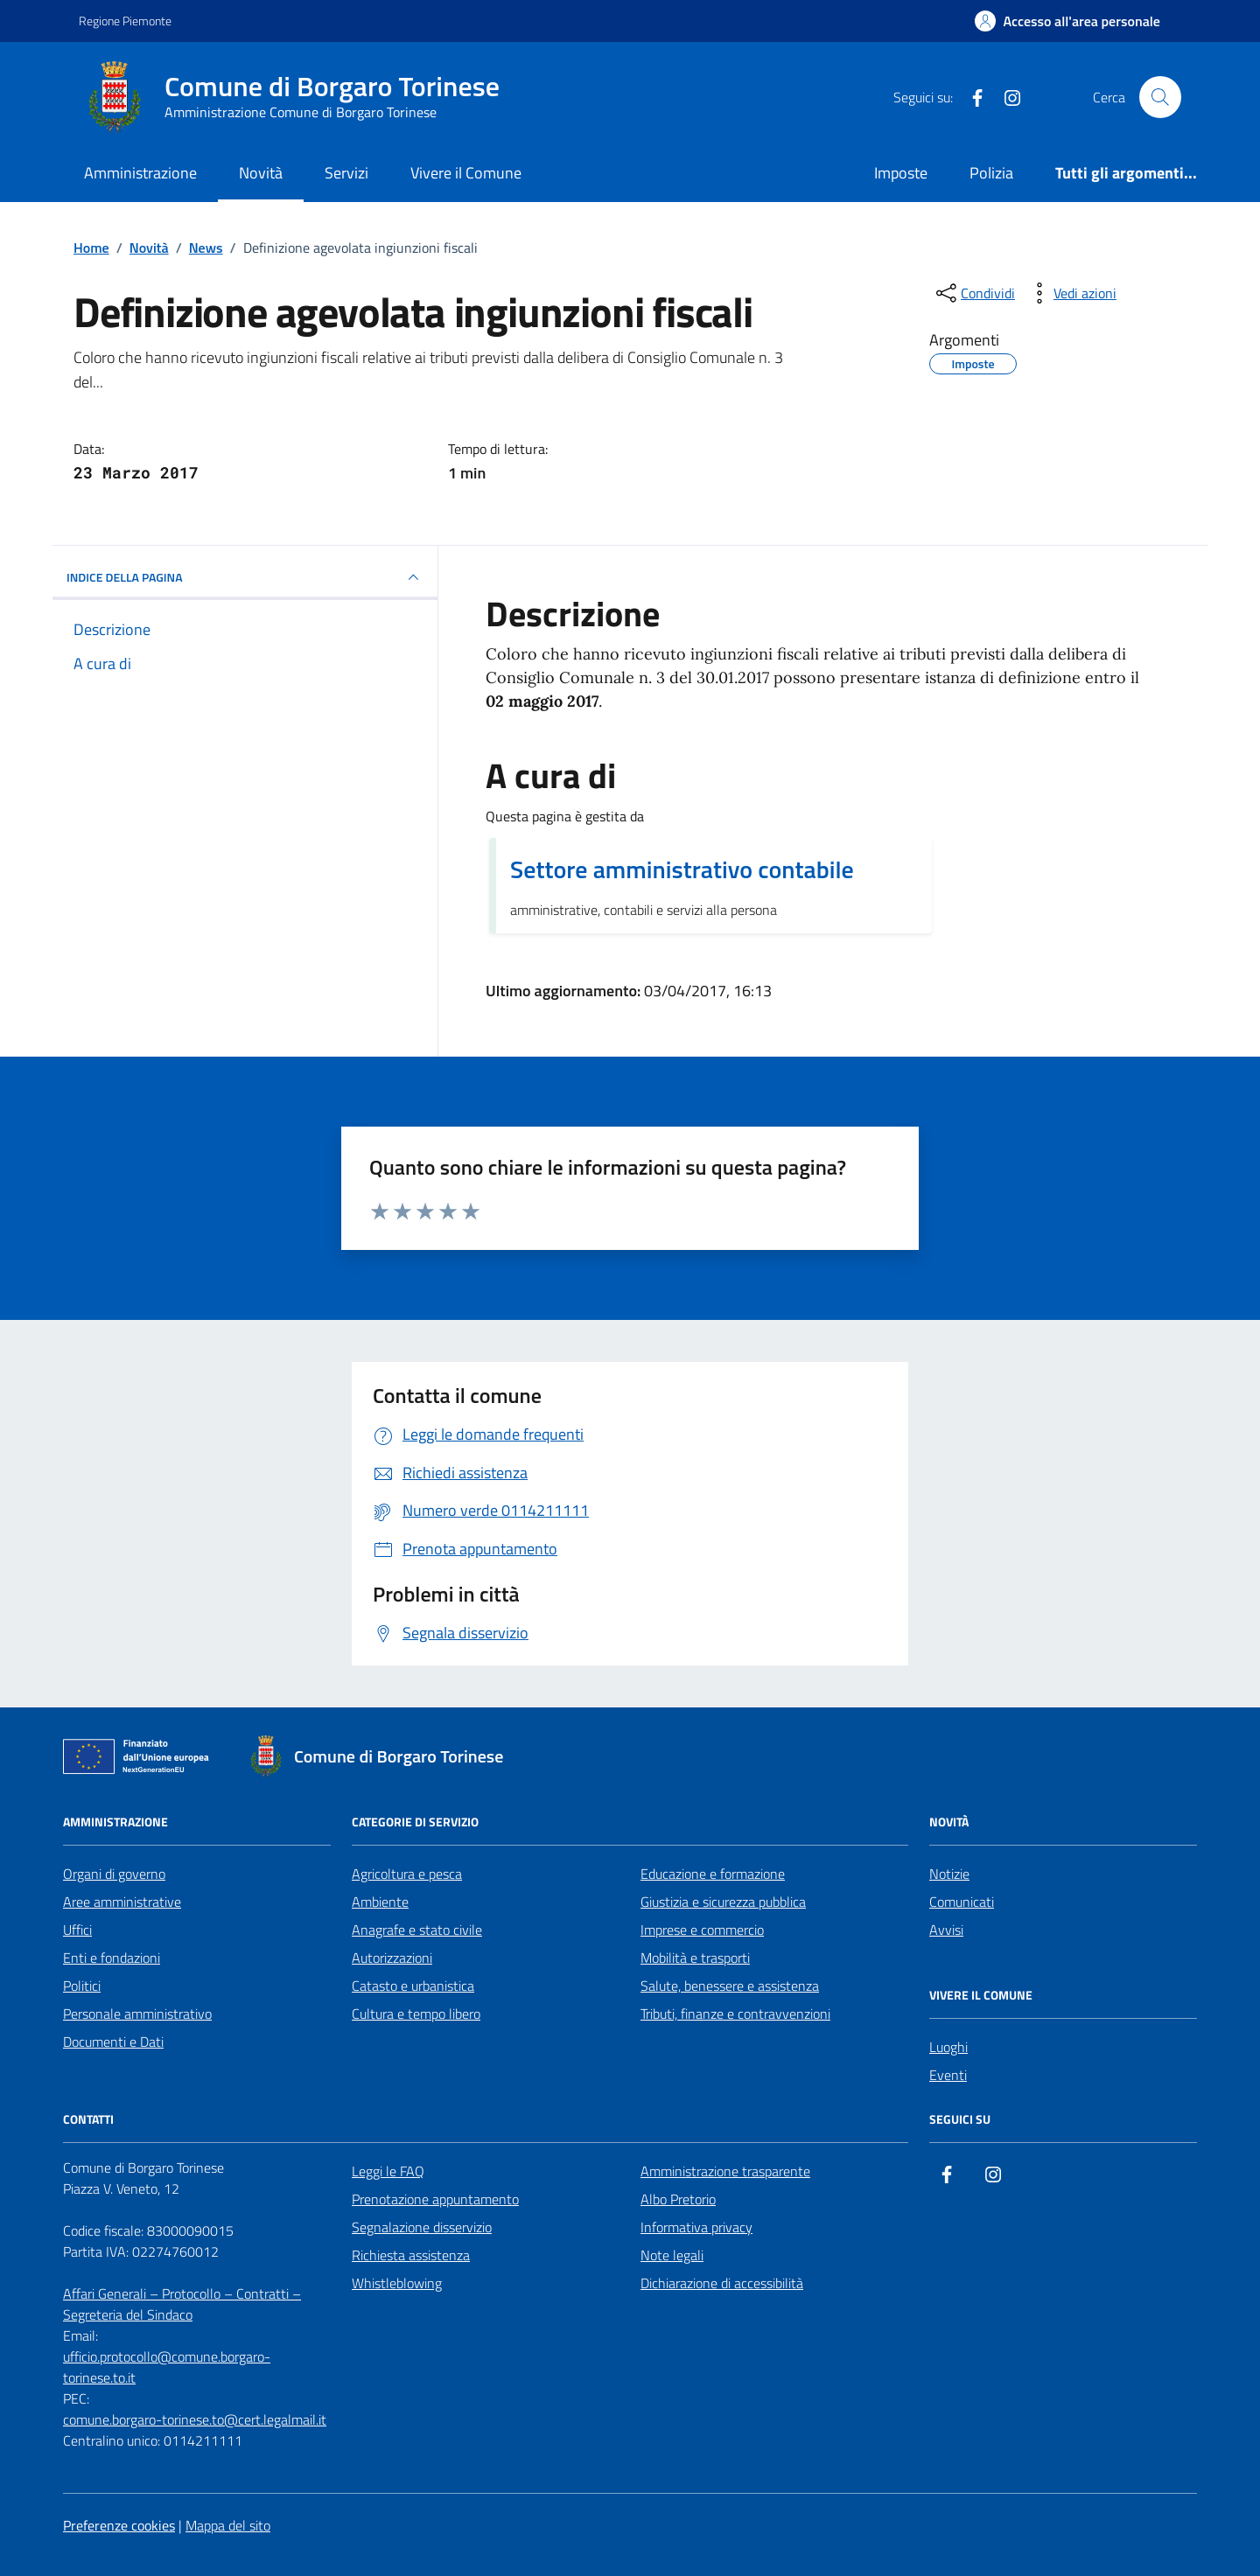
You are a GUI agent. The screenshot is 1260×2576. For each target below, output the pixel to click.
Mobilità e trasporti (695, 1957)
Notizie (949, 1873)
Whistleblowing (397, 2282)
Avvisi (946, 1929)
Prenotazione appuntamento (435, 2199)
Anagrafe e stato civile (417, 1929)
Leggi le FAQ (388, 2171)
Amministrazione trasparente (725, 2171)
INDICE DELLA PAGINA (245, 577)
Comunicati (961, 1901)
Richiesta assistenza (411, 2254)
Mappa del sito (228, 2525)
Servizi (346, 173)
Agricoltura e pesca (407, 1873)
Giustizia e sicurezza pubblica (723, 1901)
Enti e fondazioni (111, 1957)
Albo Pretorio (678, 2199)
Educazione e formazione (712, 1873)
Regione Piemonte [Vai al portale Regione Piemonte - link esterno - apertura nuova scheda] (125, 20)
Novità (261, 173)
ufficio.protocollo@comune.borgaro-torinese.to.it (166, 2367)
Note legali (672, 2254)
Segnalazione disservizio (422, 2226)
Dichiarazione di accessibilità (721, 2282)
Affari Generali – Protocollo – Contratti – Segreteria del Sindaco (182, 2304)
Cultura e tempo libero (416, 2013)
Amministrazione (140, 173)
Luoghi (948, 2046)
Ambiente (380, 1901)
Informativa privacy (696, 2226)
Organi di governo (114, 1873)
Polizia (991, 173)
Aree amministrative (122, 1901)
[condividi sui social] (973, 293)
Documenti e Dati (113, 2041)
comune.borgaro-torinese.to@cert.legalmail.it (194, 2419)
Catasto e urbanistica (413, 1985)
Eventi (948, 2074)
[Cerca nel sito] (1160, 97)
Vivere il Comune (466, 173)
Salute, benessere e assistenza (729, 1985)
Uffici (77, 1929)
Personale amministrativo (137, 2013)
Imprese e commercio (702, 1929)
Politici (82, 1985)
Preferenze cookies (119, 2525)
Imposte (901, 173)
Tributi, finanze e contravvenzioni (735, 2013)
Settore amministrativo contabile (682, 869)
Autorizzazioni (392, 1957)
